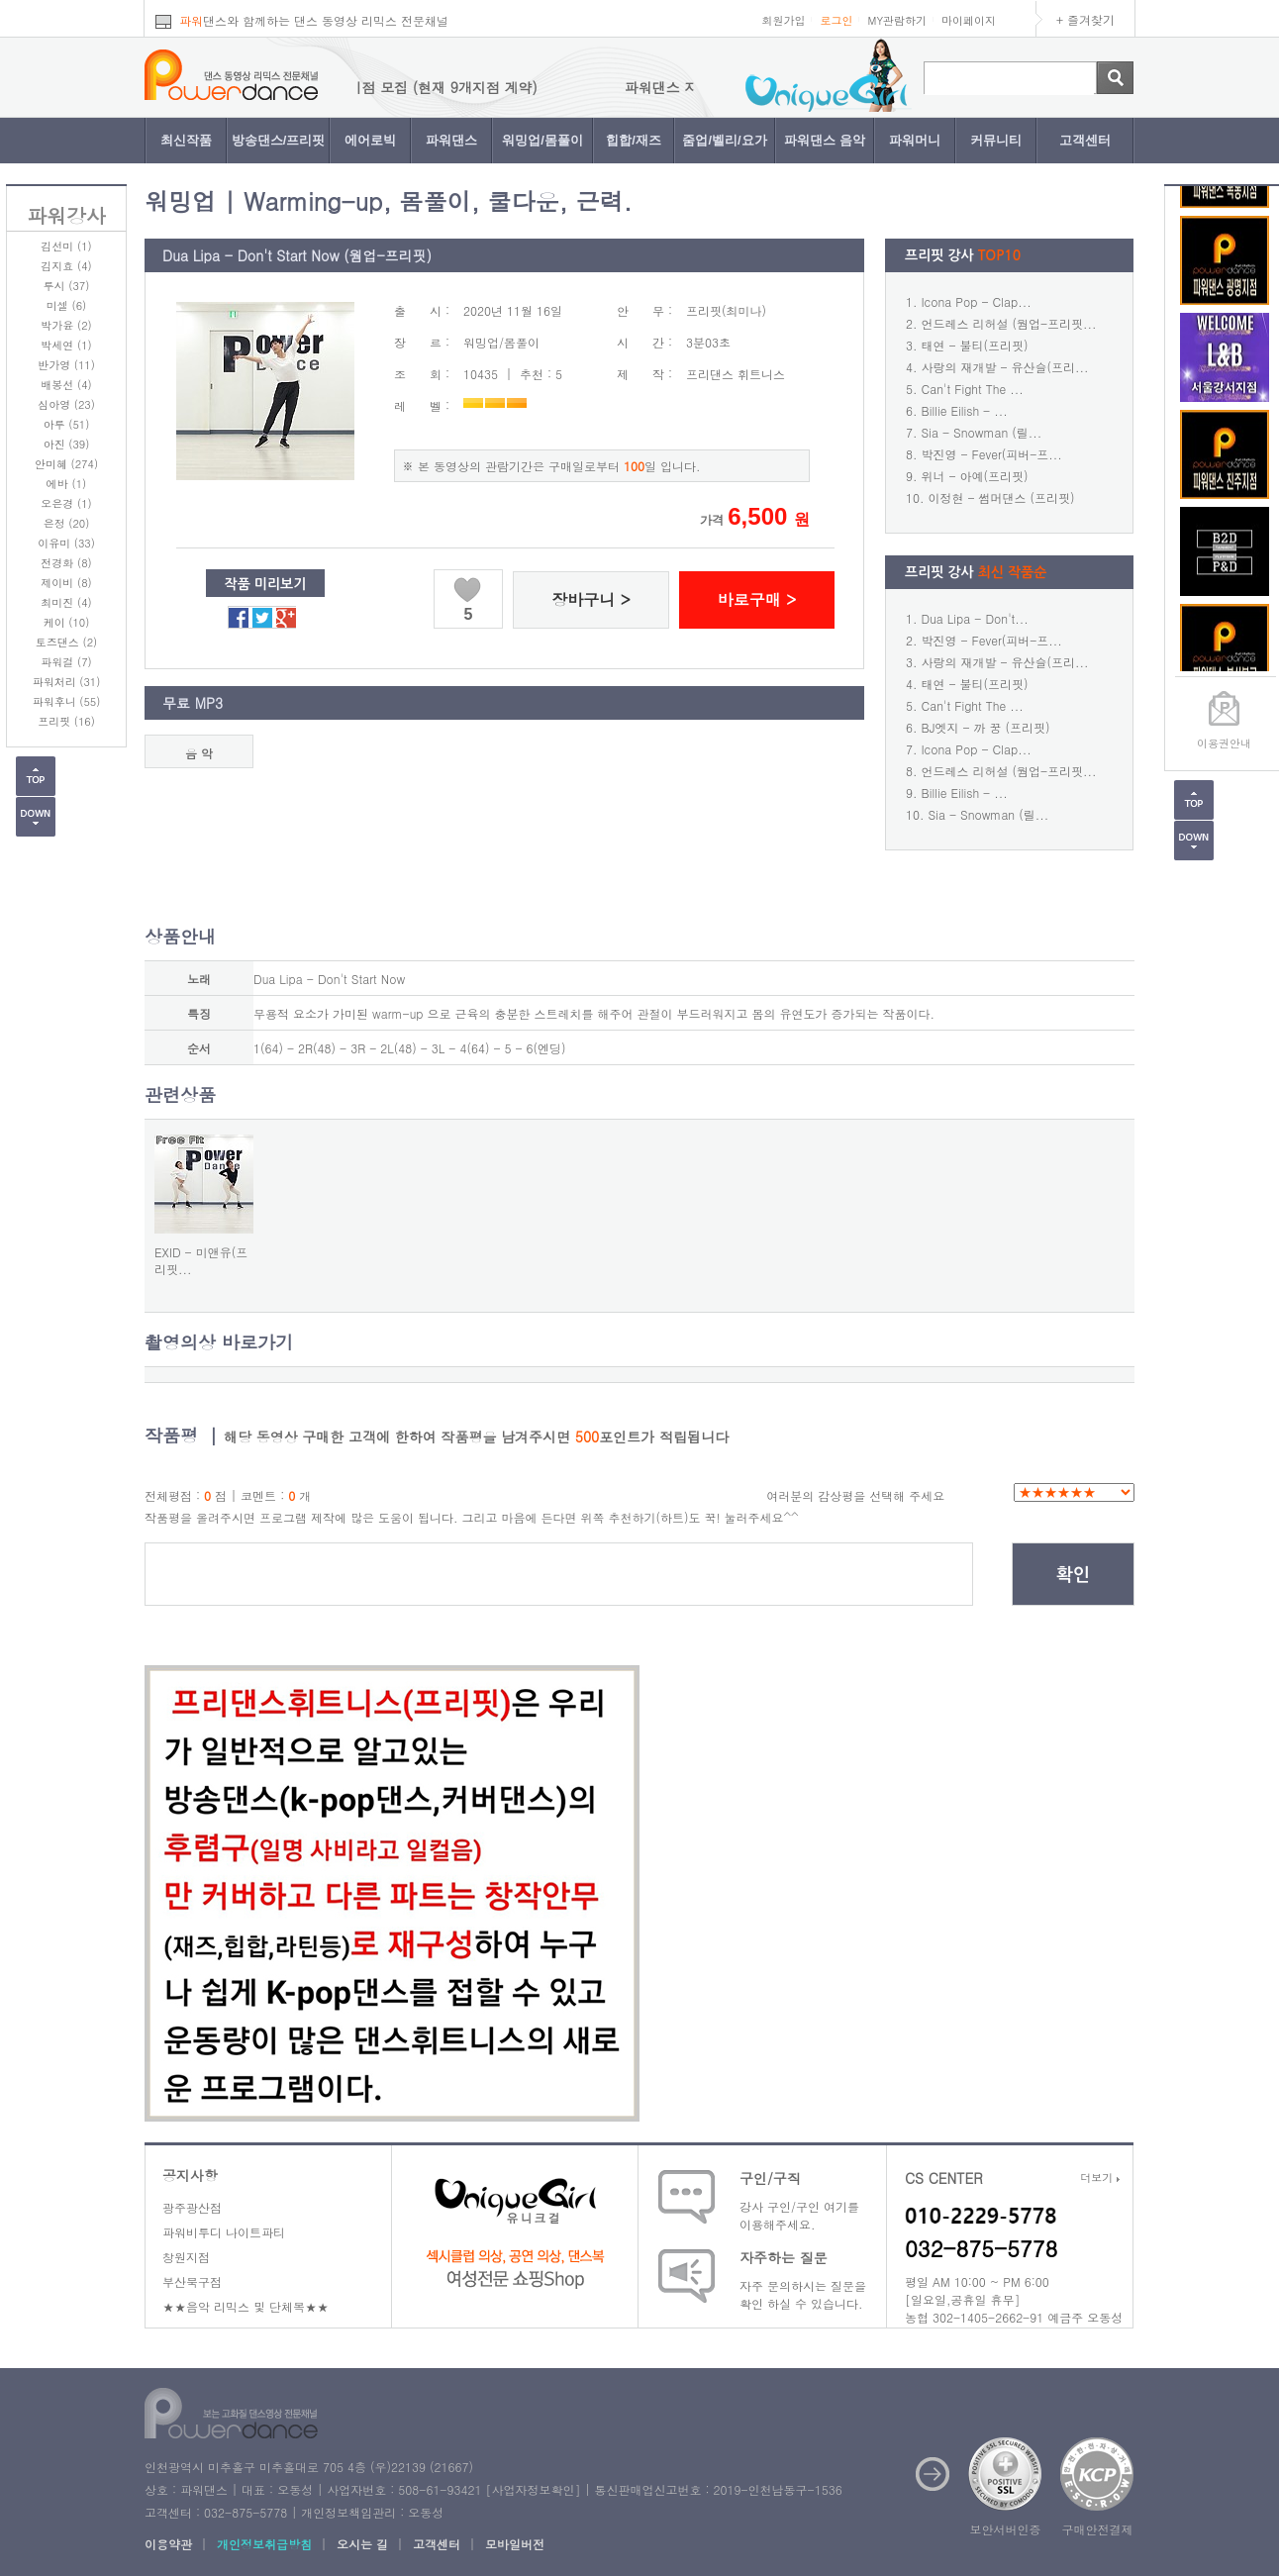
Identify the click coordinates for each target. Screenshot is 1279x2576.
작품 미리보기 (266, 584)
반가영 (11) (66, 364)
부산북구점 (192, 2281)
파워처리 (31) (67, 681)
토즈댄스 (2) (66, 642)
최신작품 (186, 140)
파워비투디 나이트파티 (223, 2232)
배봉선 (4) (66, 384)
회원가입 (783, 20)
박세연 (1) (66, 345)
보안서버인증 (1005, 2529)
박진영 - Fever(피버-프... (992, 454)
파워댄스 (451, 140)
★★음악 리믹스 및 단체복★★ (245, 2306)
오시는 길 (362, 2543)
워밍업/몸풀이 (542, 140)
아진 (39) (67, 444)
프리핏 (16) (66, 721)
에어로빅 (370, 140)
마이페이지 (968, 20)
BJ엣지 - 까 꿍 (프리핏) (986, 727)
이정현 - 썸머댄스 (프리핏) (1002, 497)
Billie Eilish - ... (965, 410)
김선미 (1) (66, 246)
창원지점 (186, 2256)
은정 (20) (67, 523)
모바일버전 (514, 2543)
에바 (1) (66, 483)
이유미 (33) (66, 543)
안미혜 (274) (66, 463)
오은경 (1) (66, 503)
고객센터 (1085, 140)
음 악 (199, 752)
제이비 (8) (66, 582)
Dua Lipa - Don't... (975, 618)
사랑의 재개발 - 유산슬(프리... (1005, 366)
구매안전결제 (1097, 2529)
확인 (1073, 1575)
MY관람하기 (897, 20)
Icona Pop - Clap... (977, 301)
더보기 (1100, 2177)
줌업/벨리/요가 (724, 140)
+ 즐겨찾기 (1085, 19)
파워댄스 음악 (824, 140)
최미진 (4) (66, 602)
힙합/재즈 (633, 140)
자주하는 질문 (783, 2257)
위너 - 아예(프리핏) (975, 475)
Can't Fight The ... (973, 388)
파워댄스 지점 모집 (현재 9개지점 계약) (442, 87)
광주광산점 (192, 2207)
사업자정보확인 (532, 2489)
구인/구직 (770, 2178)
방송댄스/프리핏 (279, 140)
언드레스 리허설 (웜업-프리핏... (1009, 323)
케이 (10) (67, 622)
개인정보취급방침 (264, 2543)
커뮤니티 (996, 140)
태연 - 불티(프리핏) (975, 345)
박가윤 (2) (66, 325)
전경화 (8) (66, 562)
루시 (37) (67, 285)
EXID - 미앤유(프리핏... (200, 1260)
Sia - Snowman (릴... (982, 432)
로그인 (836, 20)
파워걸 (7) (66, 661)
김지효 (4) (66, 265)
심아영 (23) (66, 404)
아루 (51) (67, 424)
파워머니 (914, 140)
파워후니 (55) (67, 701)
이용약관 (168, 2543)
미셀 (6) (66, 305)
